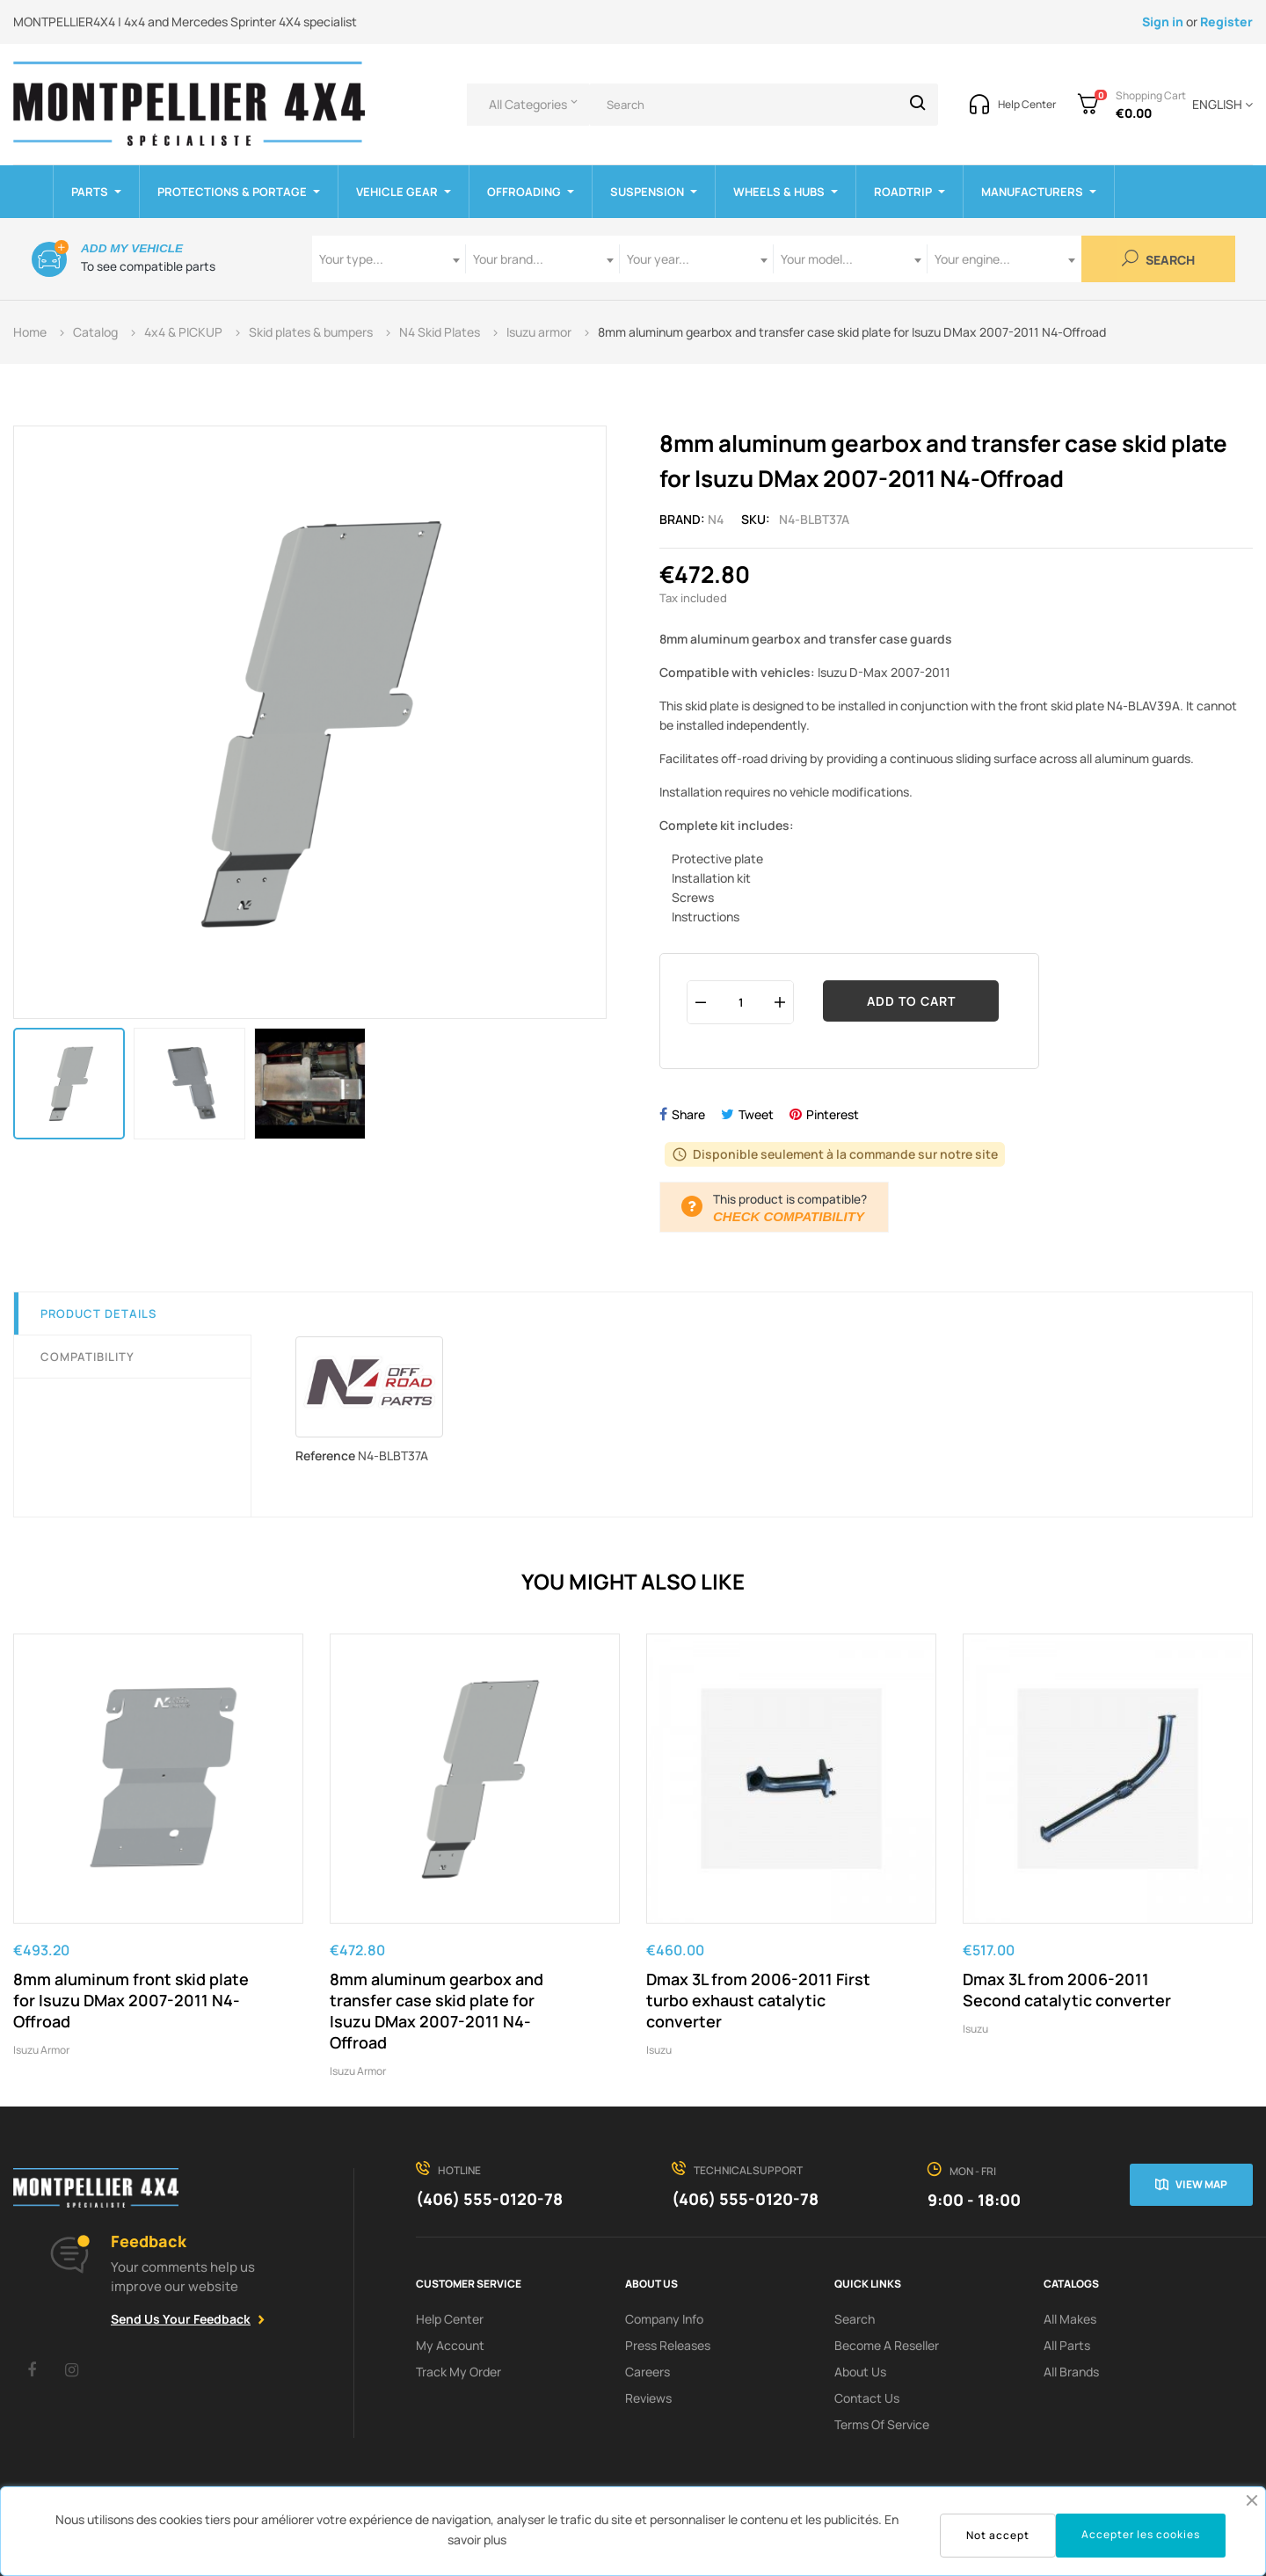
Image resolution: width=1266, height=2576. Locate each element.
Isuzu (659, 2049)
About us (860, 2371)
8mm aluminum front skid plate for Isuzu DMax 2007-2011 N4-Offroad (131, 2000)
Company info (664, 2318)
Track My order (458, 2371)
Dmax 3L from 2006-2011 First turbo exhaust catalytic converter (758, 2000)
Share (688, 1114)
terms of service (881, 2424)
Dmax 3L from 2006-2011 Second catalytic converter (1067, 1989)
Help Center (450, 2318)
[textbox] (389, 259)
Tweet (756, 1114)
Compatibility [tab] (87, 1356)
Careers (647, 2371)
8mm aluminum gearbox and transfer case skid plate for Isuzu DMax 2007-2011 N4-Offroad (436, 2010)
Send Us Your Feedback (181, 2318)
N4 (716, 519)
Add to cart (911, 1001)
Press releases (667, 2345)
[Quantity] (740, 1001)
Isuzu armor (41, 2049)
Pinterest (832, 1114)
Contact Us (866, 2398)
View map (1201, 2184)
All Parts (1067, 2345)
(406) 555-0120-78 (489, 2198)
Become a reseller (886, 2345)
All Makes (1070, 2318)
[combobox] (389, 259)
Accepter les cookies (1140, 2534)
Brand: (682, 519)
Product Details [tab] (98, 1313)
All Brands (1071, 2371)
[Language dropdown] (1219, 104)
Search (1158, 259)
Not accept (998, 2535)
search (854, 2318)
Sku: (755, 519)
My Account (450, 2345)
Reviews (648, 2398)
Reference (325, 1455)
